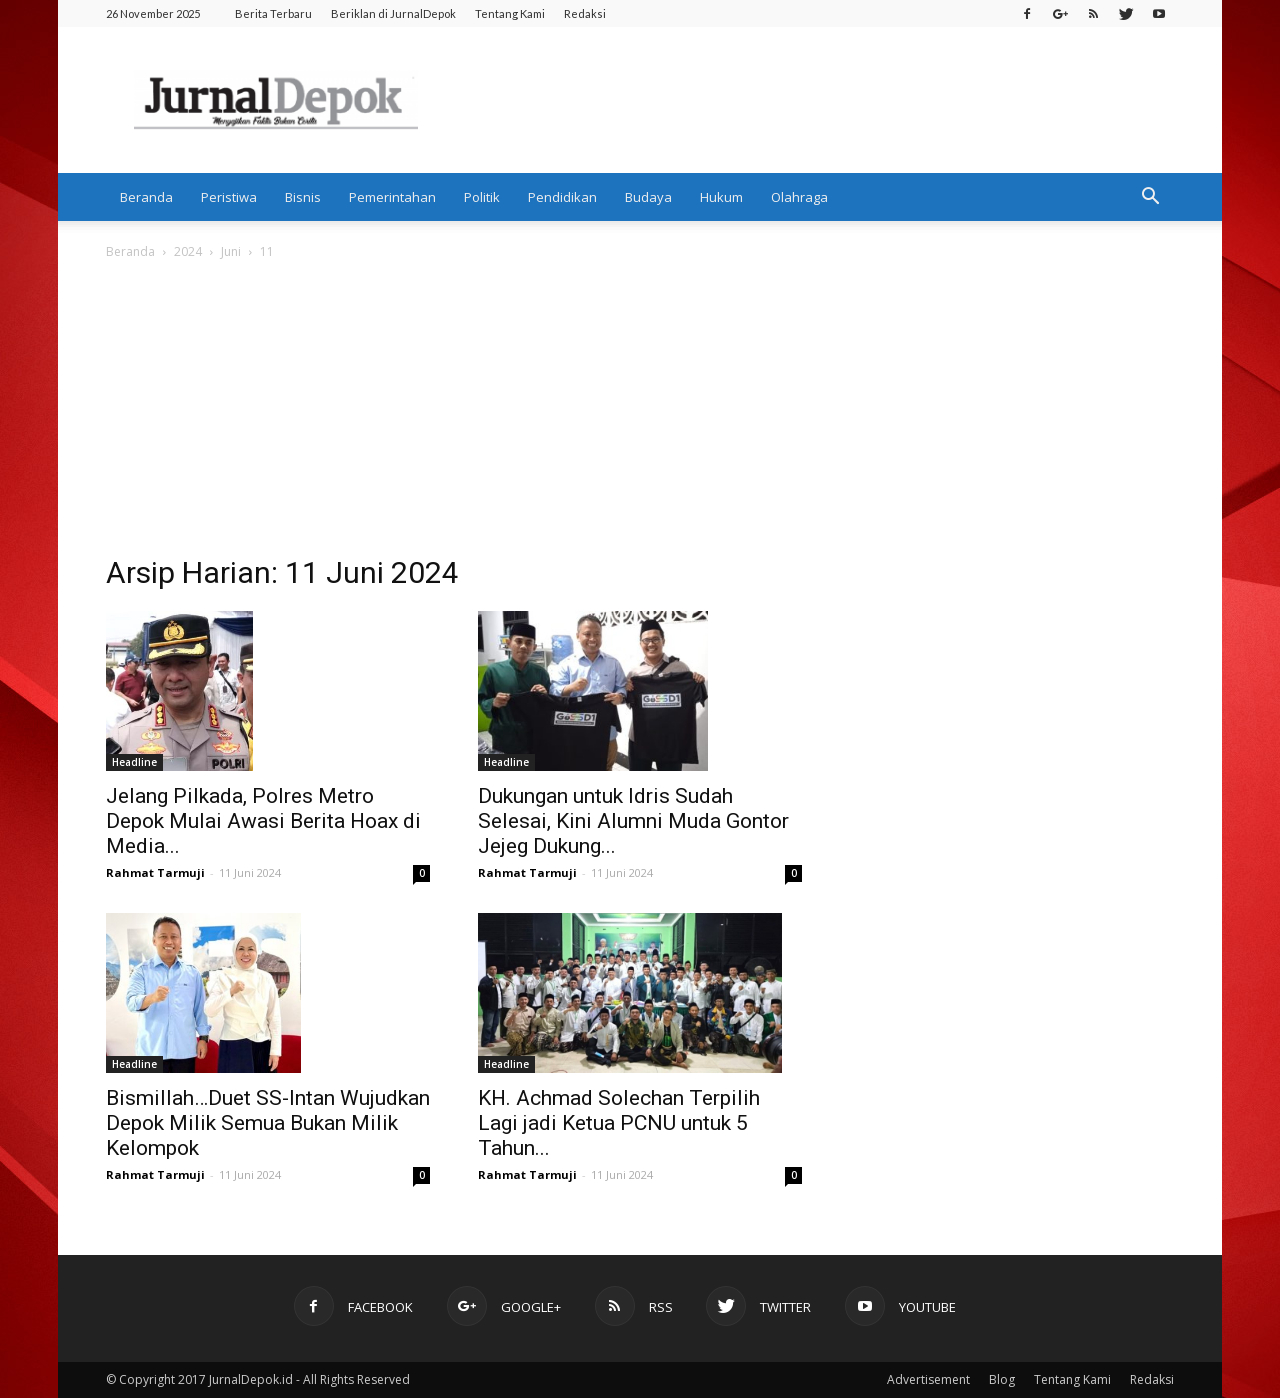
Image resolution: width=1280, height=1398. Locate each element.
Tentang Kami (510, 13)
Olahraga (799, 197)
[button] (1150, 197)
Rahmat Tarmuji (155, 872)
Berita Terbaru (273, 13)
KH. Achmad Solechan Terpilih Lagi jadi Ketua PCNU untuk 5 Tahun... (619, 1123)
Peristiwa (229, 197)
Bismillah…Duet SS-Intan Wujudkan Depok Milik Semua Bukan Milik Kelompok (268, 1123)
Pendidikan (562, 197)
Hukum (721, 197)
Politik (482, 197)
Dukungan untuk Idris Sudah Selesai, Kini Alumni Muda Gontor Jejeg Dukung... (633, 821)
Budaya (648, 197)
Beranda (146, 197)
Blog (1002, 1379)
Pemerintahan (392, 197)
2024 (188, 251)
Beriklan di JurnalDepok (393, 13)
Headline (134, 762)
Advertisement (928, 1379)
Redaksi (585, 13)
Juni (231, 251)
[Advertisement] (640, 413)
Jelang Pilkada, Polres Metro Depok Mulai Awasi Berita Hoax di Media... (263, 821)
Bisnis (303, 197)
